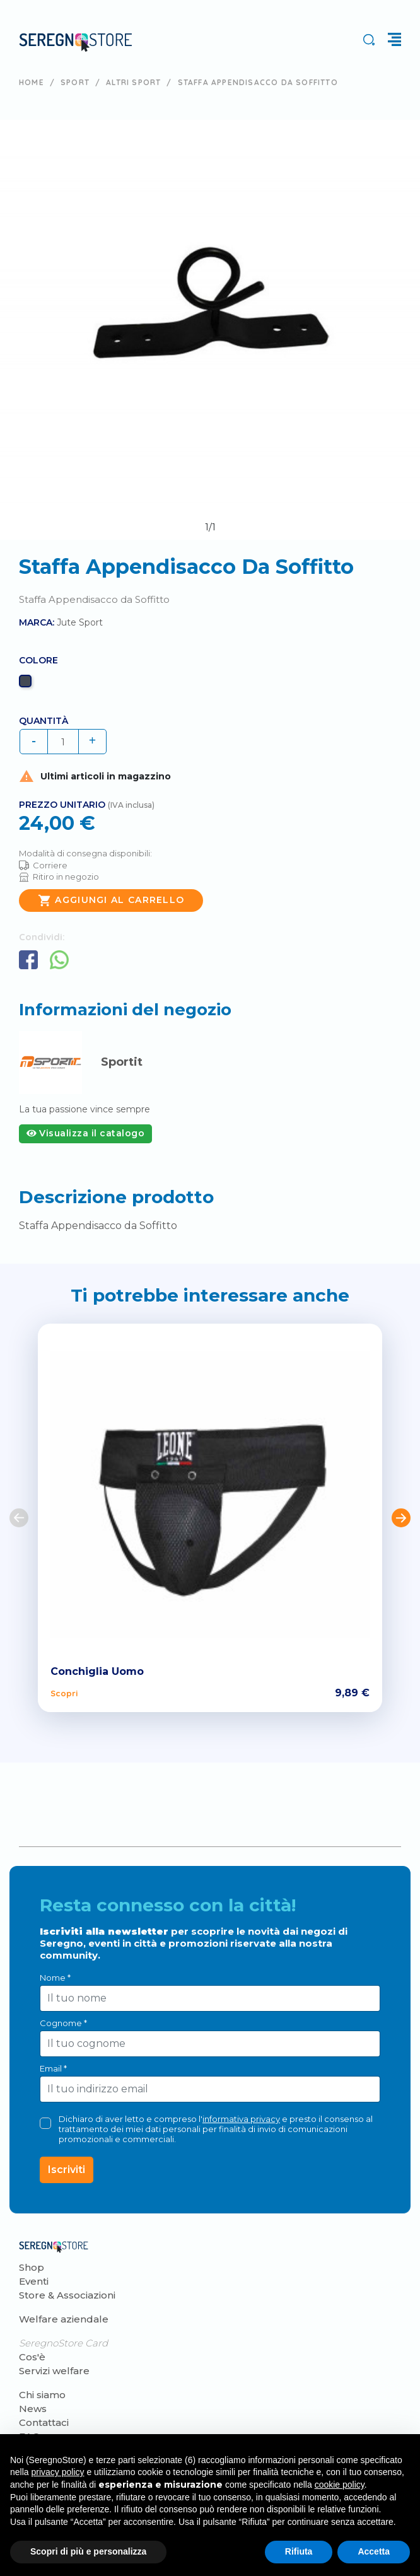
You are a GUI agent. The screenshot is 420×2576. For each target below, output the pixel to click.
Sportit (122, 1062)
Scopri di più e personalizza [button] (88, 2551)
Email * (53, 2068)
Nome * (55, 1978)
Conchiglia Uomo (97, 1671)
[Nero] (27, 684)
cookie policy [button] (340, 2485)
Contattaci (44, 2422)
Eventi (34, 2281)
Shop (31, 2267)
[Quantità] (63, 741)
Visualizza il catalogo (85, 1133)
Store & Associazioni (67, 2295)
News (33, 2409)
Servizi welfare (54, 2371)
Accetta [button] (374, 2551)
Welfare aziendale (63, 2319)
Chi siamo (42, 2395)
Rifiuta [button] (299, 2551)
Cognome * (63, 2023)
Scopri (64, 1693)
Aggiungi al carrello (111, 900)
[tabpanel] (210, 330)
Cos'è (32, 2357)
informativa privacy (241, 2119)
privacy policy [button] (57, 2472)
